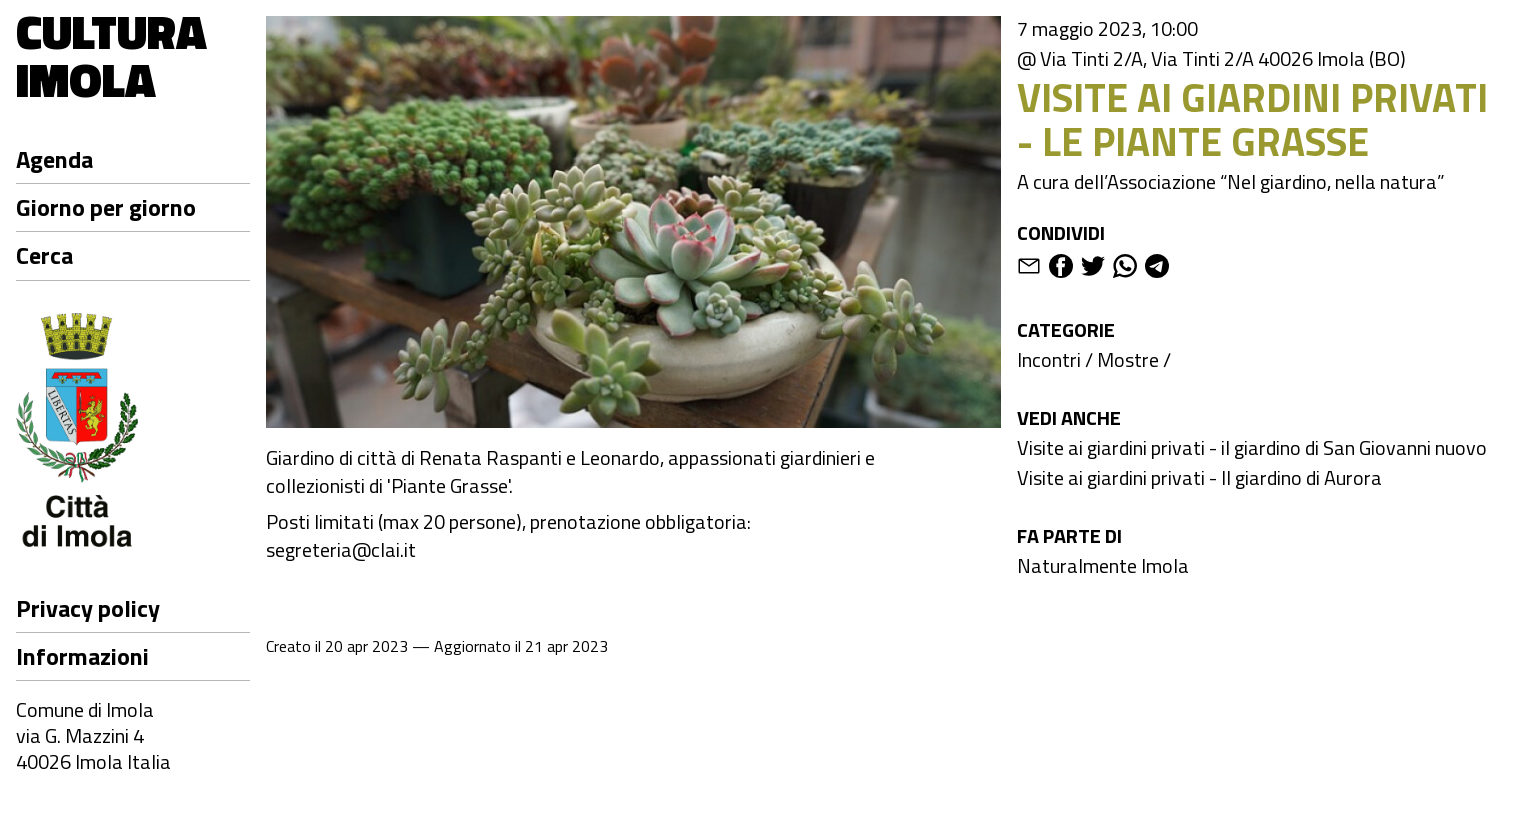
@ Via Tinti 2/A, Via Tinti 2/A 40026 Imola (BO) (1211, 59)
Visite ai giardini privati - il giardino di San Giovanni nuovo (1252, 447)
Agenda (54, 159)
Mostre (1128, 359)
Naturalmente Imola (1103, 565)
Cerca (44, 255)
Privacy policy (88, 608)
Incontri (1049, 359)
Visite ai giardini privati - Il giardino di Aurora (1199, 477)
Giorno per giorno (106, 207)
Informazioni (82, 656)
